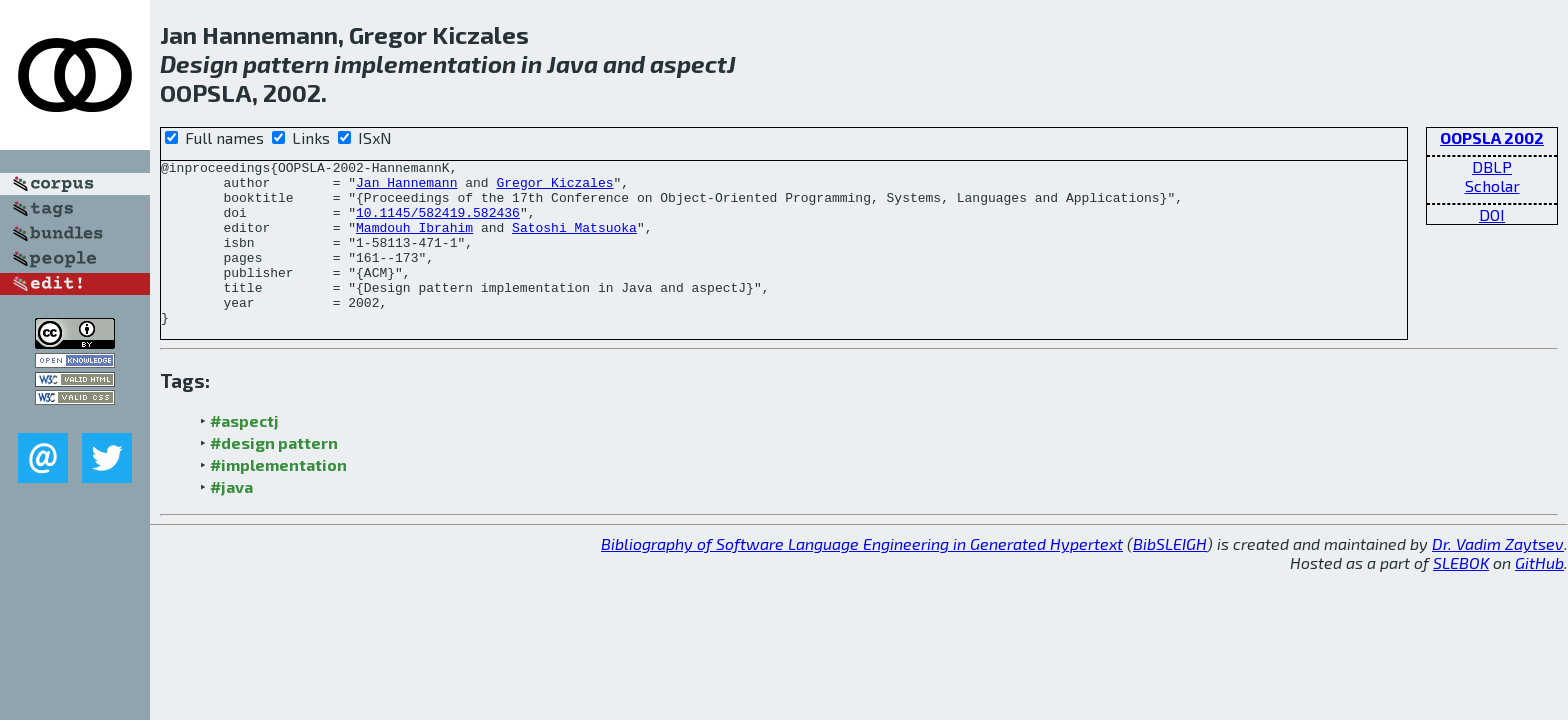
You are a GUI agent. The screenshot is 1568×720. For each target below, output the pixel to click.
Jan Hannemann (406, 188)
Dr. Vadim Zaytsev (1498, 576)
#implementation (278, 497)
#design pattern (274, 475)
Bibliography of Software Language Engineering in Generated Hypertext (862, 576)
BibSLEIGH (1170, 576)
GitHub (1539, 595)
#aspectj (244, 453)
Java (572, 63)
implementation (425, 63)
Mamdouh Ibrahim (414, 242)
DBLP (1492, 166)
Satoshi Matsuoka (574, 242)
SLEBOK (1461, 595)
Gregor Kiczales (554, 188)
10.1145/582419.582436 (438, 224)
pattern (286, 63)
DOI (1492, 214)
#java (231, 519)
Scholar (1492, 185)
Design (199, 63)
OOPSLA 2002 (1492, 137)
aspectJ (693, 63)
